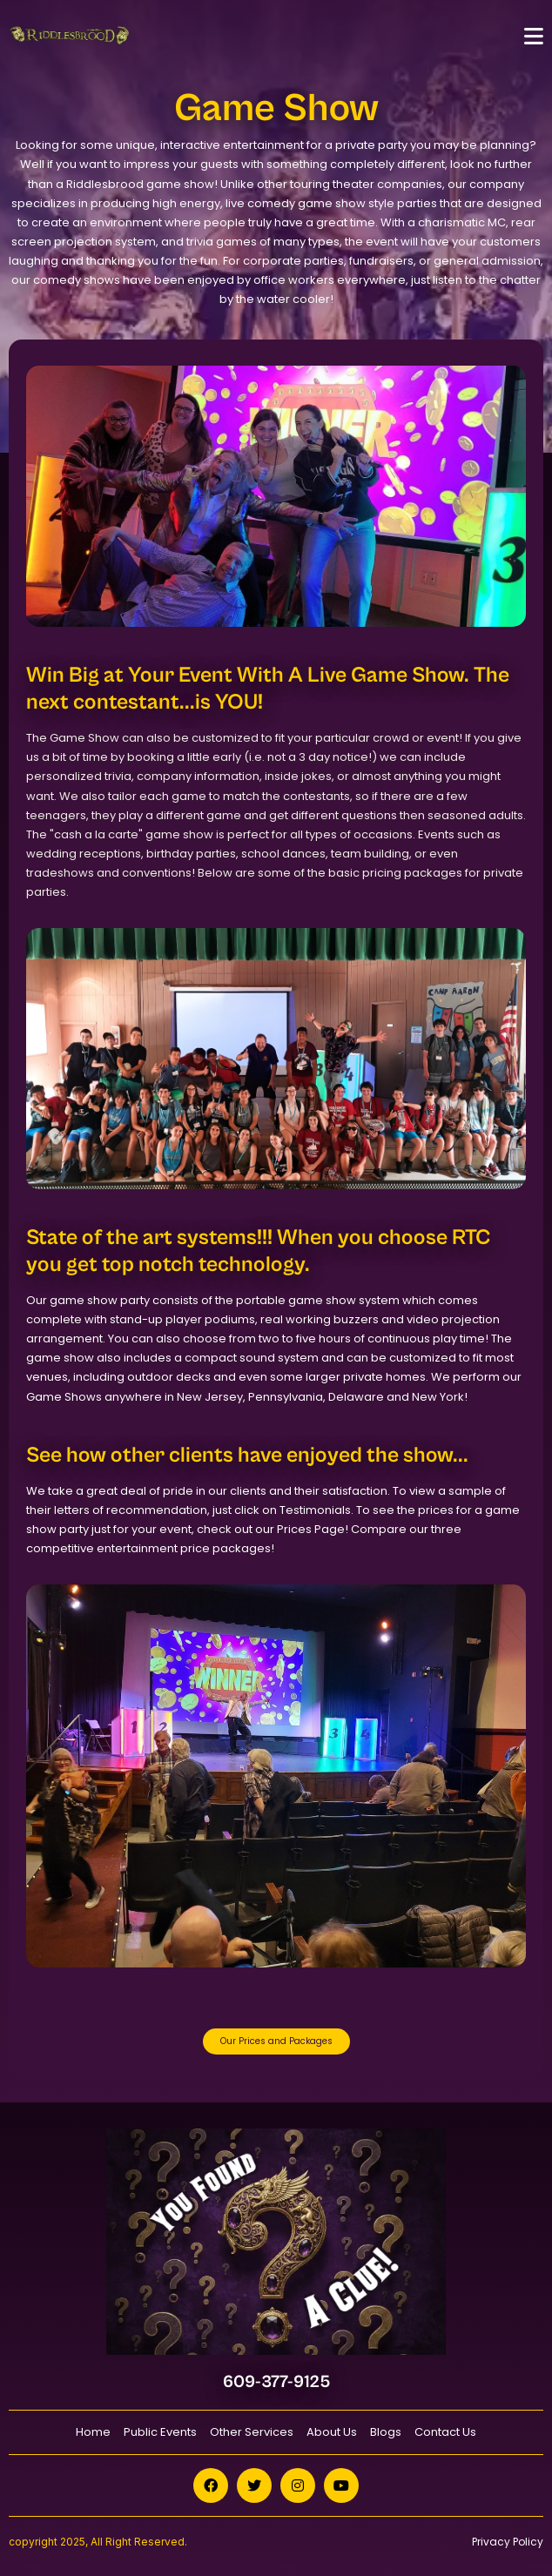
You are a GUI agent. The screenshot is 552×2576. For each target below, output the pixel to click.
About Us (331, 2432)
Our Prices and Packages (276, 2041)
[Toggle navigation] (533, 36)
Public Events (160, 2432)
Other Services (251, 2432)
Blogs (385, 2432)
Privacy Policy (507, 2541)
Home (93, 2432)
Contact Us (445, 2432)
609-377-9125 (276, 2382)
